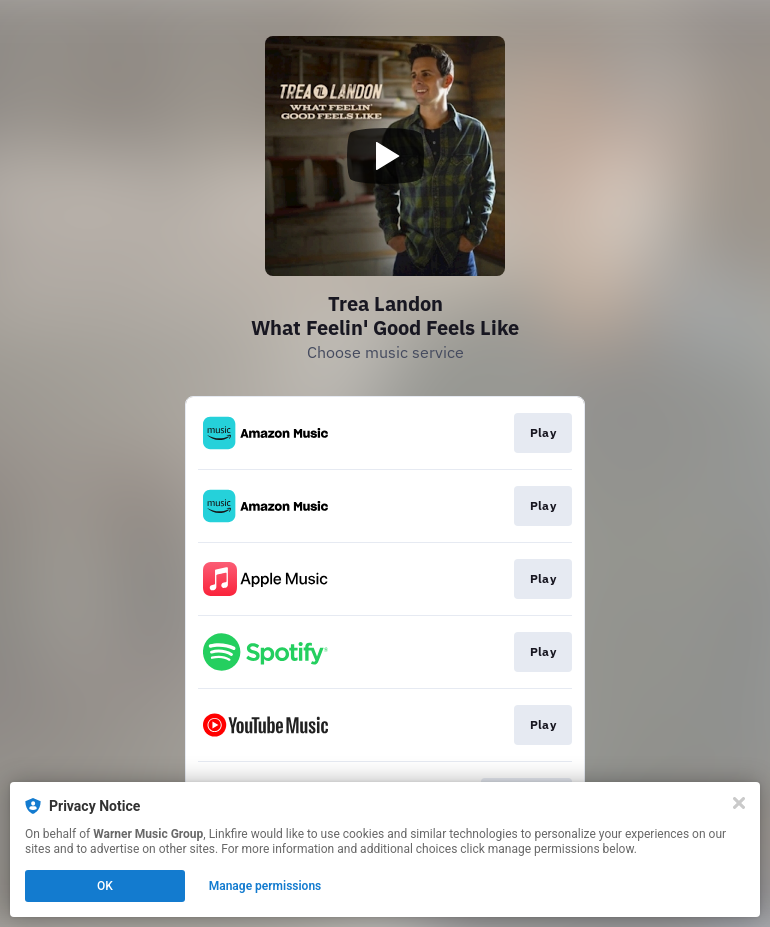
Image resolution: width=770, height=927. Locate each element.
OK (105, 886)
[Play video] (385, 156)
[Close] (739, 803)
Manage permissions (265, 886)
